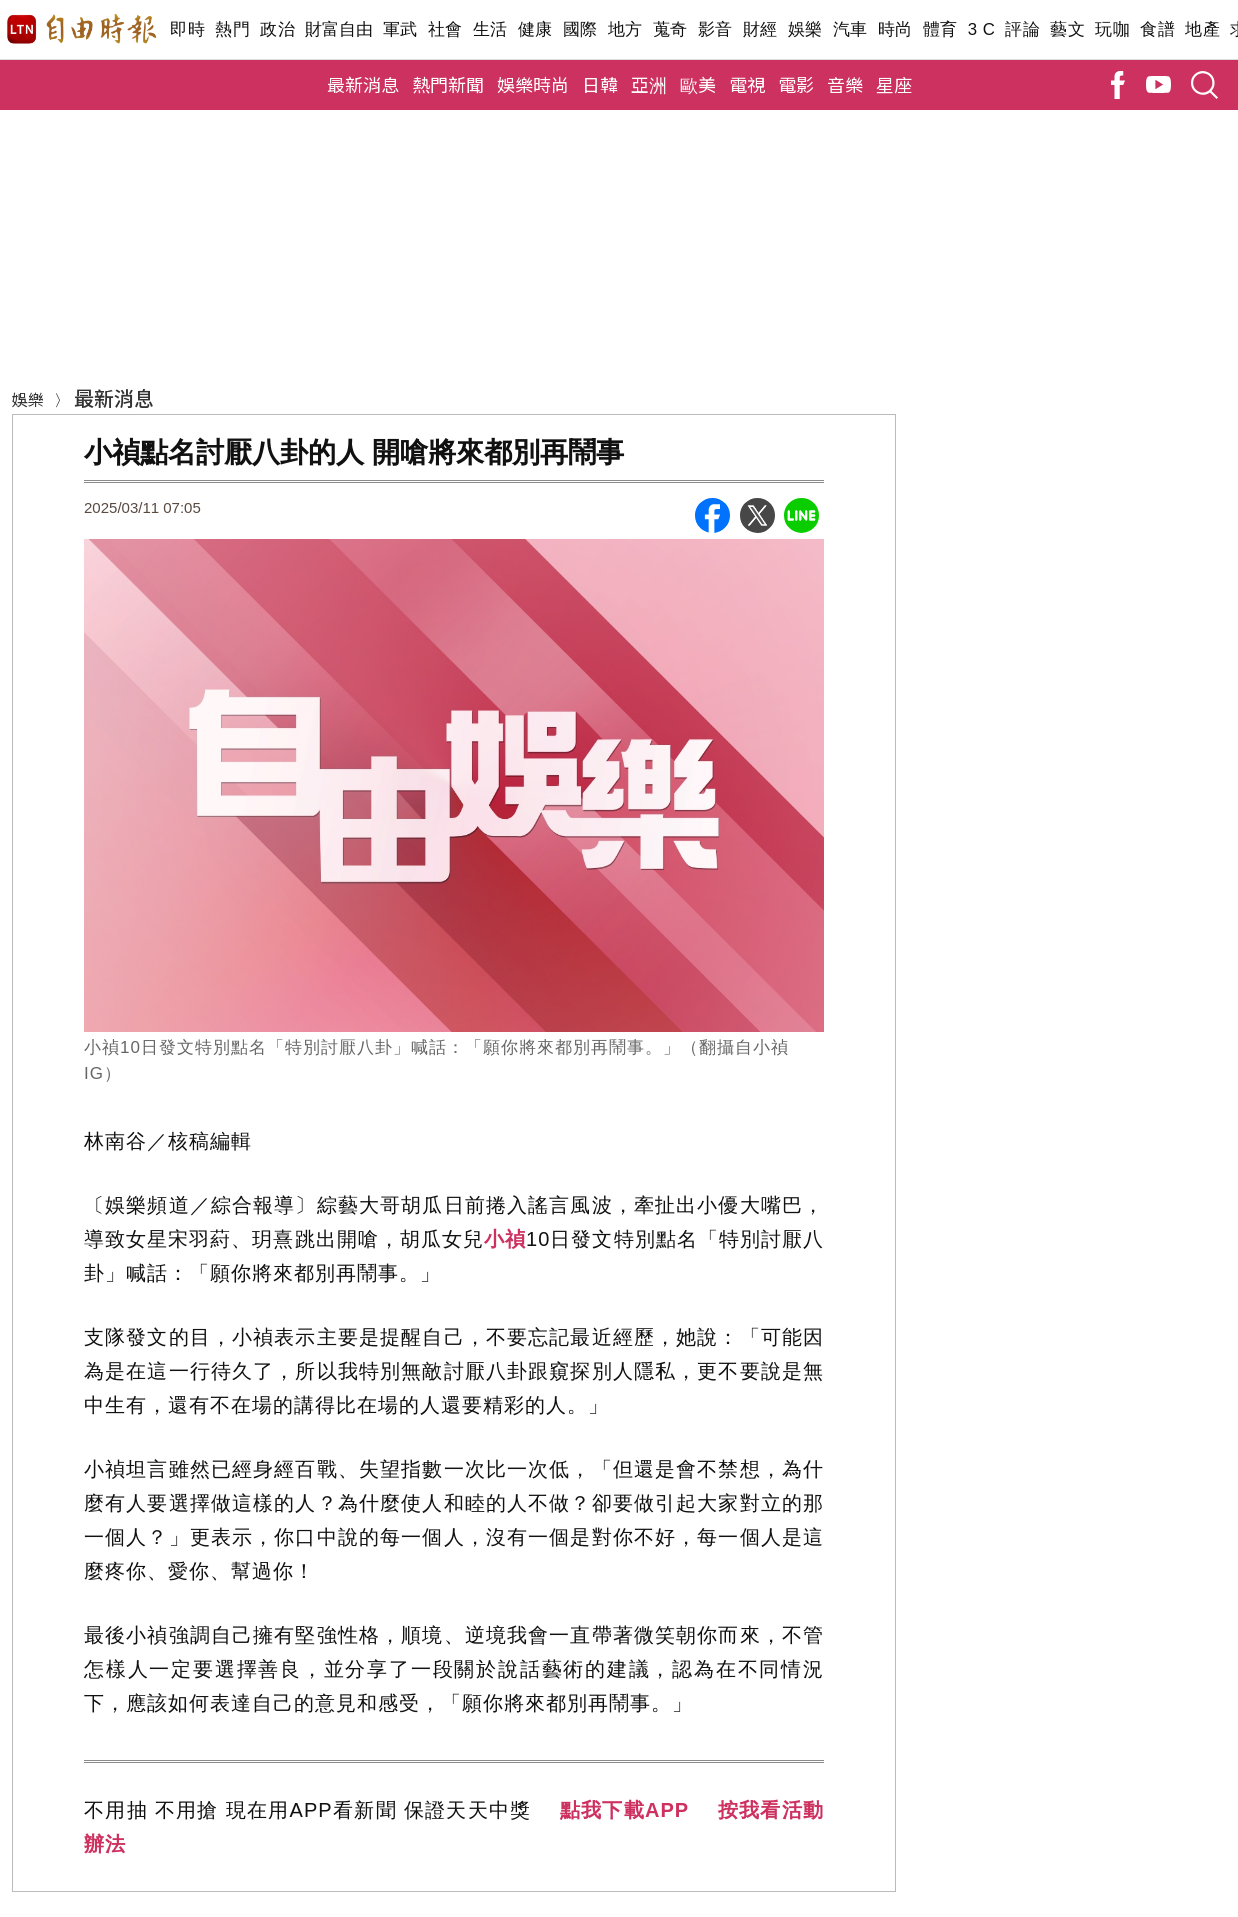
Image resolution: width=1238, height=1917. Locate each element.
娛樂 (805, 29)
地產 (1202, 29)
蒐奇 (670, 29)
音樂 (845, 84)
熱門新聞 (448, 84)
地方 (625, 29)
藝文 (1067, 29)
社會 (445, 29)
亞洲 (649, 84)
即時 (187, 29)
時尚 (895, 29)
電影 (796, 84)
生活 (490, 29)
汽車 (850, 29)
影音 (715, 29)
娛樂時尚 (533, 84)
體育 (940, 29)
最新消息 (363, 84)
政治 (277, 29)
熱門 (232, 29)
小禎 (505, 1239)
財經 (760, 29)
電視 (747, 84)
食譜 (1157, 29)
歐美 (698, 84)
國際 (580, 29)
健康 (535, 29)
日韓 (600, 84)
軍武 (400, 29)
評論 (1022, 29)
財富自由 (338, 29)
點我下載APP (624, 1810)
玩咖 (1112, 29)
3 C (982, 29)
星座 (894, 84)
